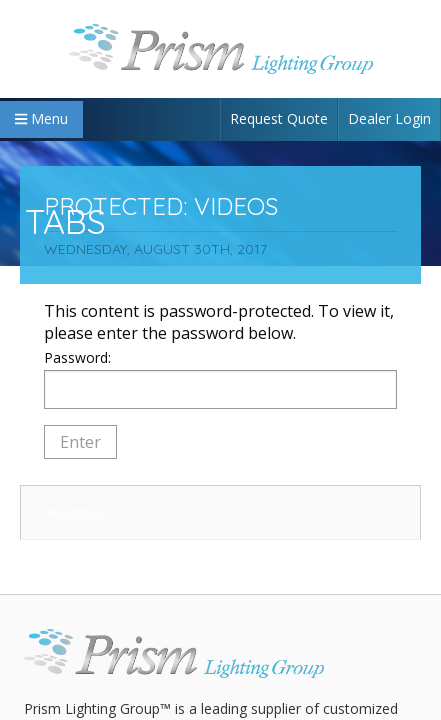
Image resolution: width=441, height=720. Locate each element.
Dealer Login (389, 118)
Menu (41, 118)
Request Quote (279, 118)
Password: (220, 378)
